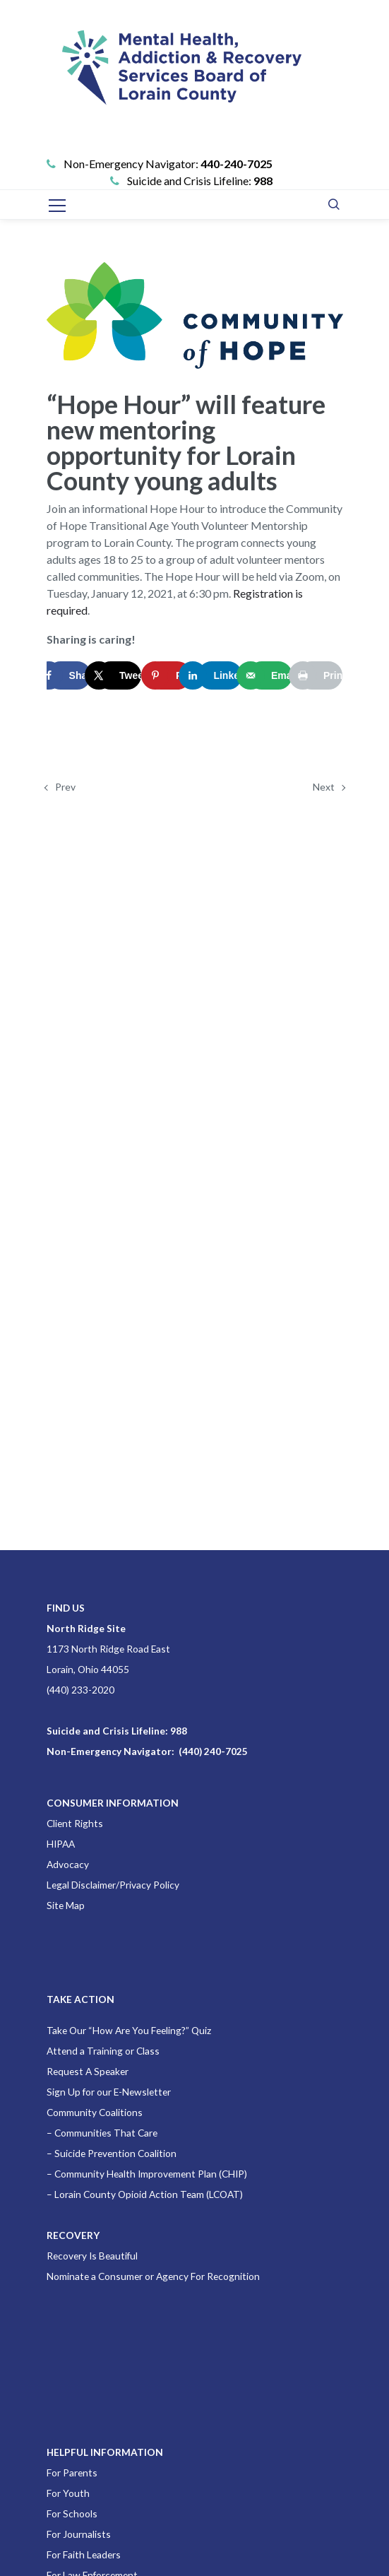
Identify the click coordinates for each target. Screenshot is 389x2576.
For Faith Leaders (84, 2554)
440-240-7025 (237, 163)
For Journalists (79, 2534)
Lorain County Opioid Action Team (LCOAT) (148, 2194)
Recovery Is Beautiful (92, 2256)
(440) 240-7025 (213, 1751)
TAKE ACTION (80, 1999)
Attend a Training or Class (103, 2051)
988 (263, 180)
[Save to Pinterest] (169, 675)
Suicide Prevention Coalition (115, 2153)
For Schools (72, 2513)
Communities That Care (105, 2133)
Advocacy (68, 1864)
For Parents (72, 2472)
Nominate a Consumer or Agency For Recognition (153, 2276)
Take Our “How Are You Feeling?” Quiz (129, 2030)
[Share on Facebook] (69, 675)
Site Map (66, 1905)
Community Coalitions (95, 2112)
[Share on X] (119, 675)
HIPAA (61, 1844)
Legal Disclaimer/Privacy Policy (113, 1885)
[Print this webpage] (320, 675)
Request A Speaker (87, 2071)
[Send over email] (270, 675)
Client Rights (75, 1823)
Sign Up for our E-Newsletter (109, 2092)
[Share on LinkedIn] (220, 675)
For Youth (68, 2493)
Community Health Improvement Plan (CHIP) (150, 2174)
